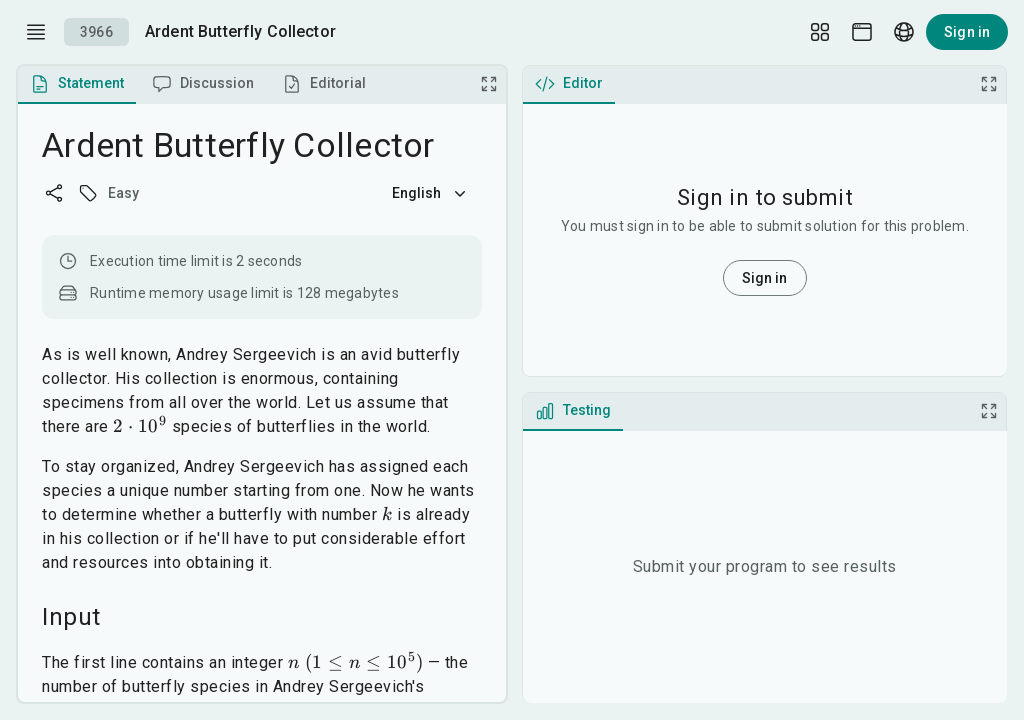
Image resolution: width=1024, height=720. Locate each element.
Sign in (967, 32)
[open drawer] (36, 32)
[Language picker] (904, 32)
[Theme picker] (862, 32)
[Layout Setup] (820, 32)
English (431, 193)
